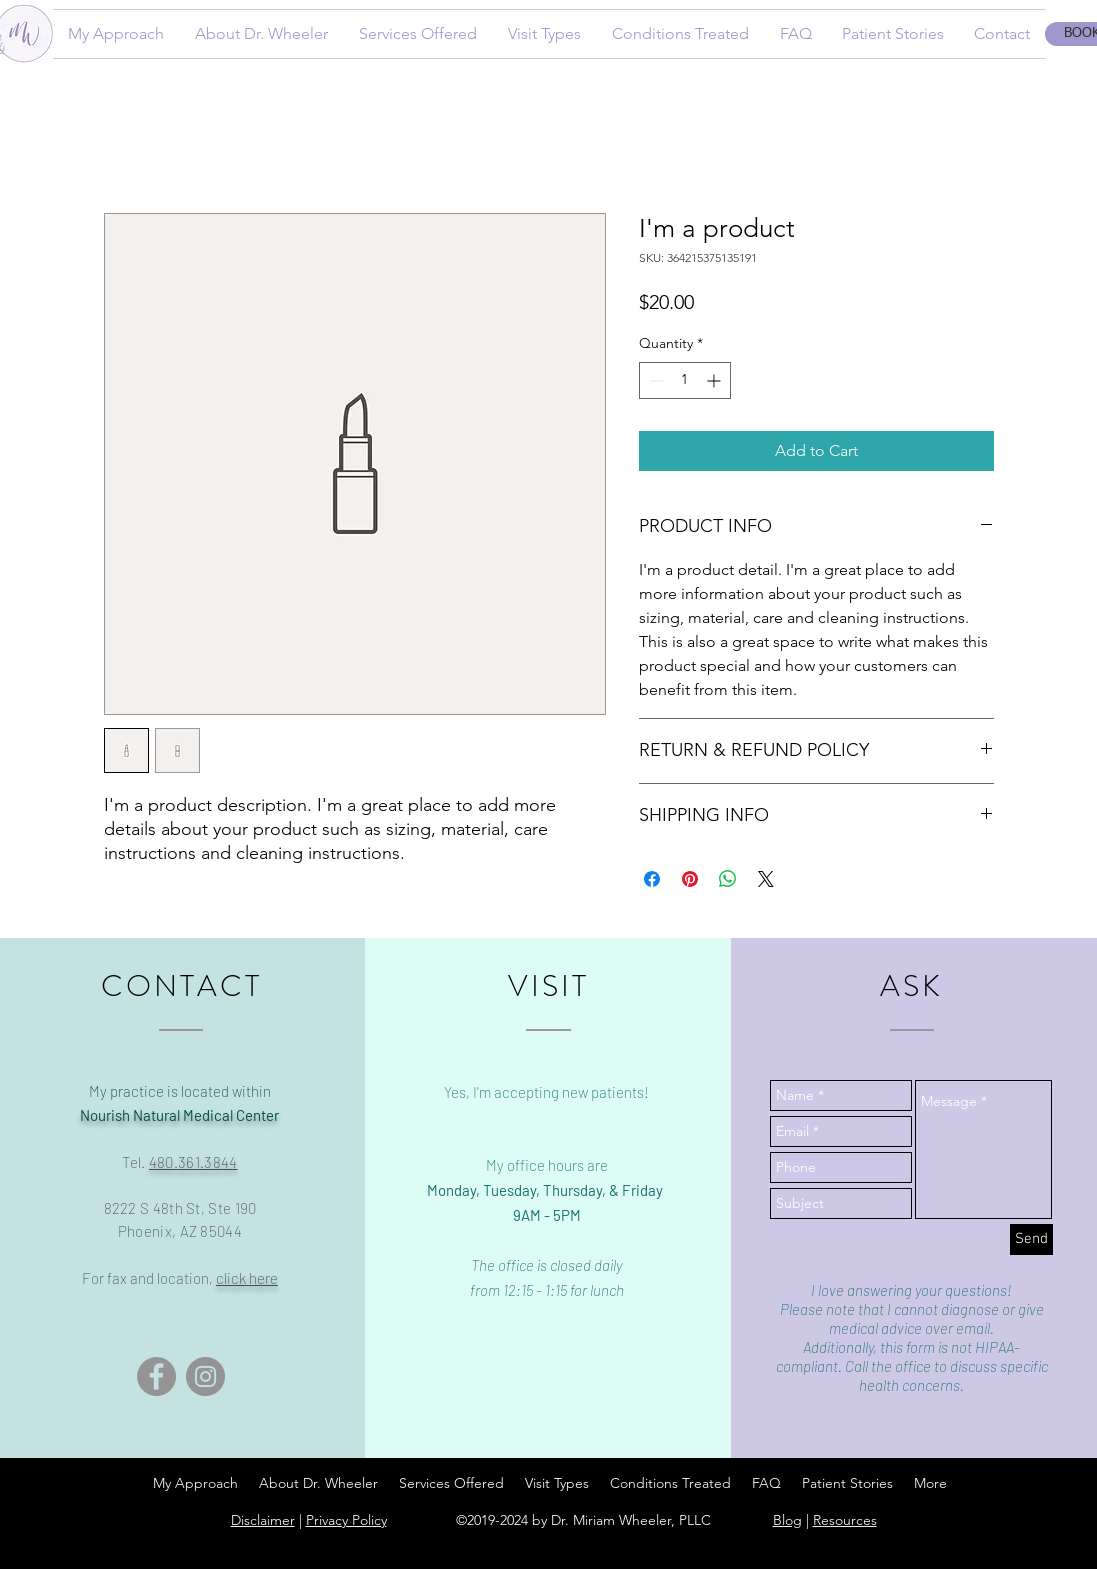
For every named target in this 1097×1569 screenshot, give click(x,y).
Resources (845, 1520)
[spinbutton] (685, 380)
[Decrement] (654, 380)
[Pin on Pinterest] (690, 879)
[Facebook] (156, 1376)
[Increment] (715, 380)
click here (247, 1278)
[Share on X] (766, 879)
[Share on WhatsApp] (728, 879)
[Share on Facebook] (652, 879)
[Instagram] (205, 1376)
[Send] (1031, 1239)
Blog (787, 1520)
